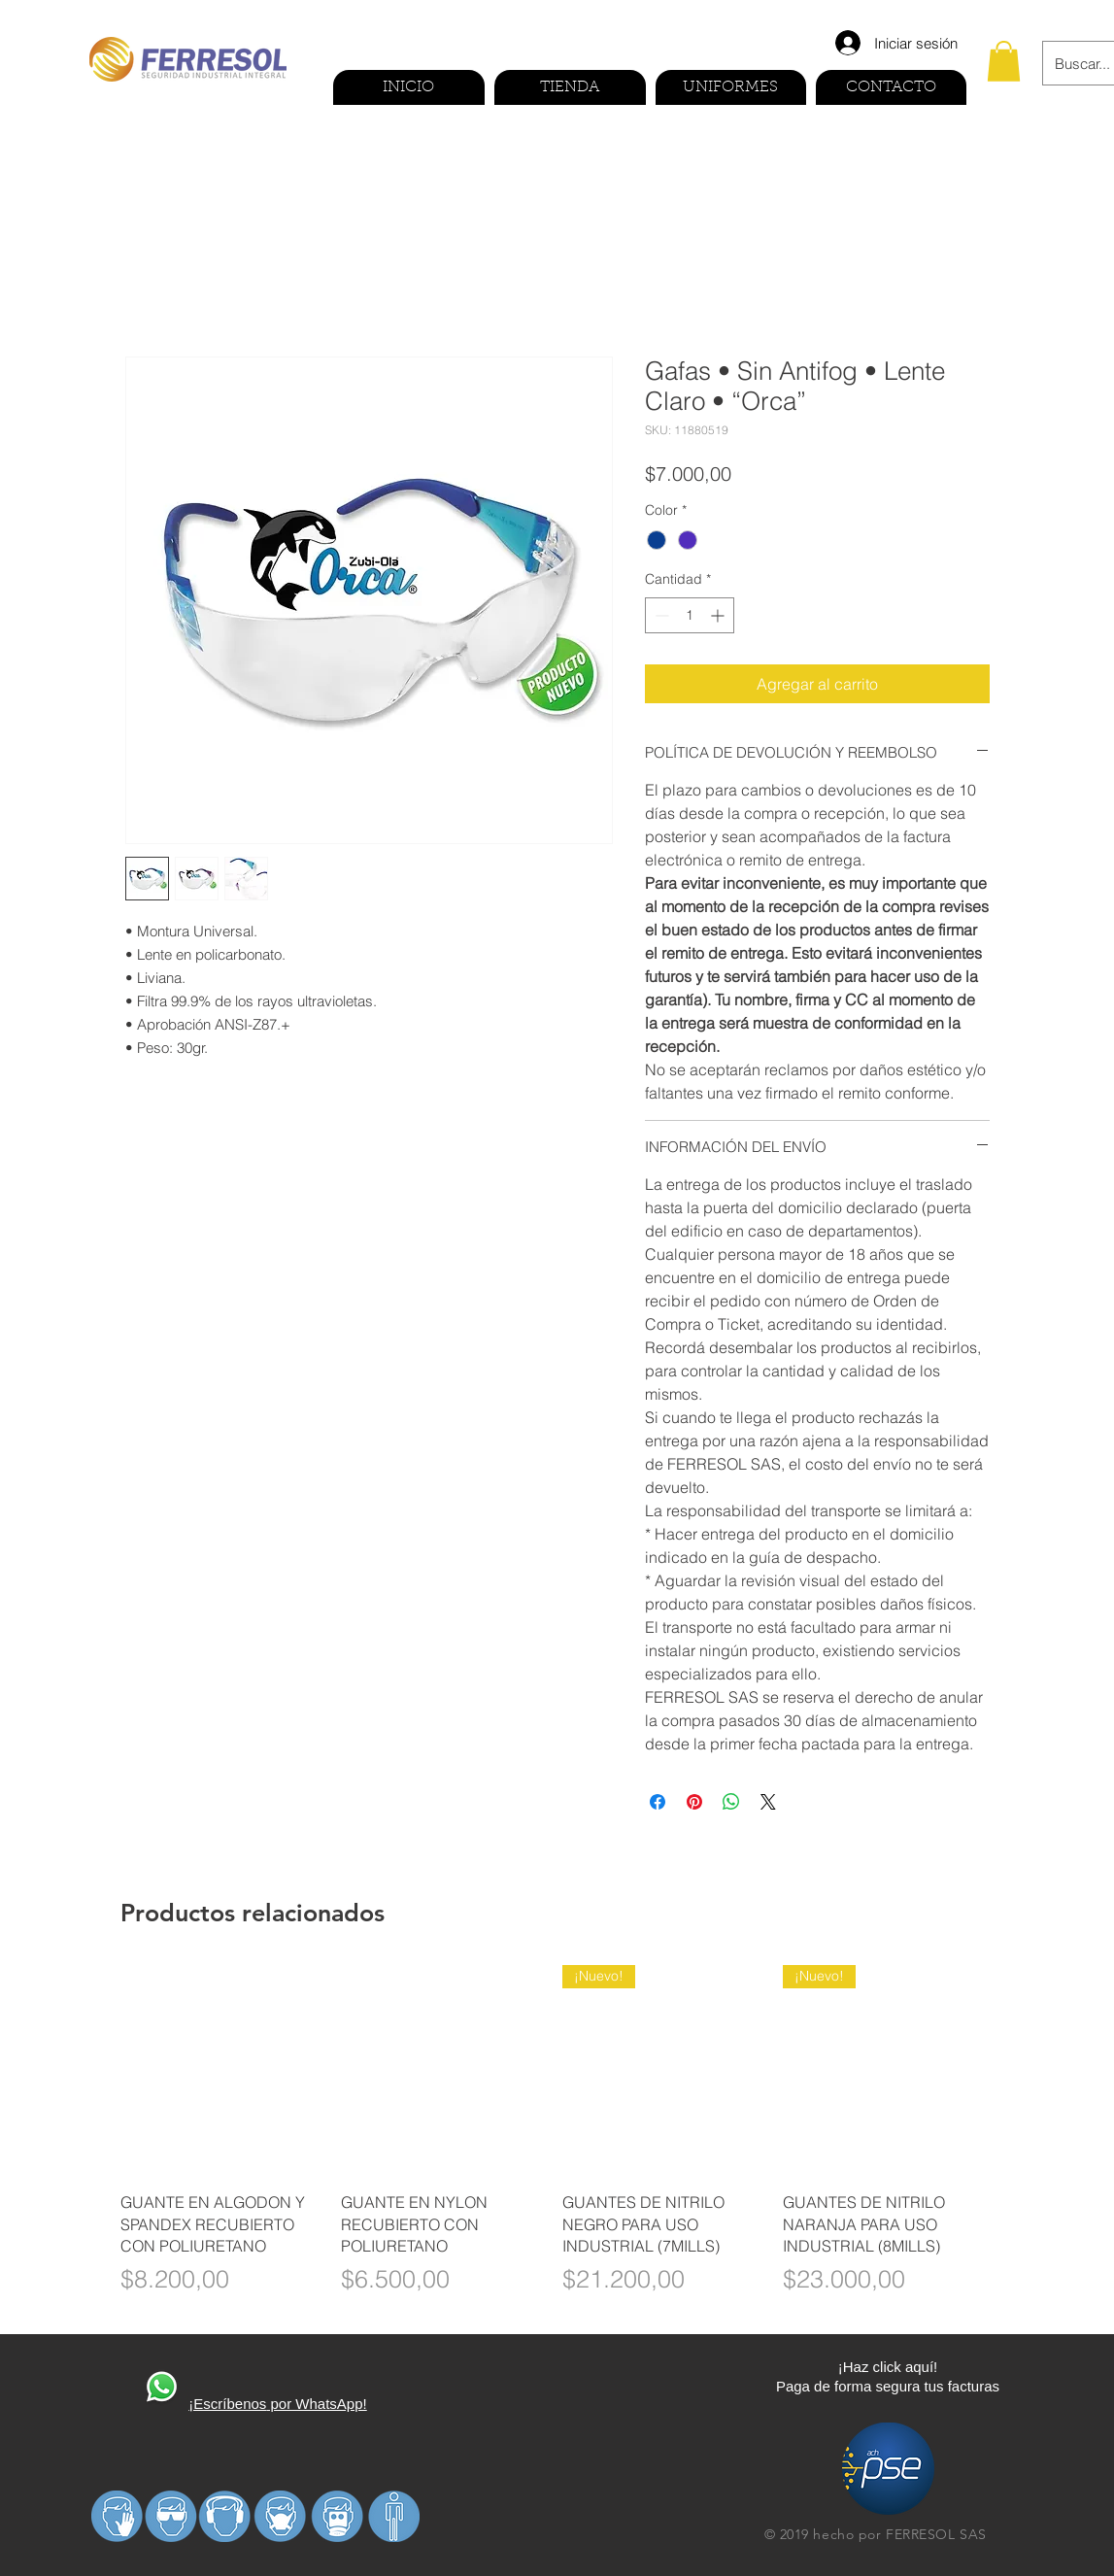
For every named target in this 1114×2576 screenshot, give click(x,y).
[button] (1004, 61)
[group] (557, 2142)
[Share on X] (768, 1801)
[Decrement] (660, 615)
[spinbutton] (689, 615)
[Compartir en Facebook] (657, 1801)
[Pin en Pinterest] (694, 1801)
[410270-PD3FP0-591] (161, 2388)
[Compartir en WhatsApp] (731, 1801)
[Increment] (719, 615)
